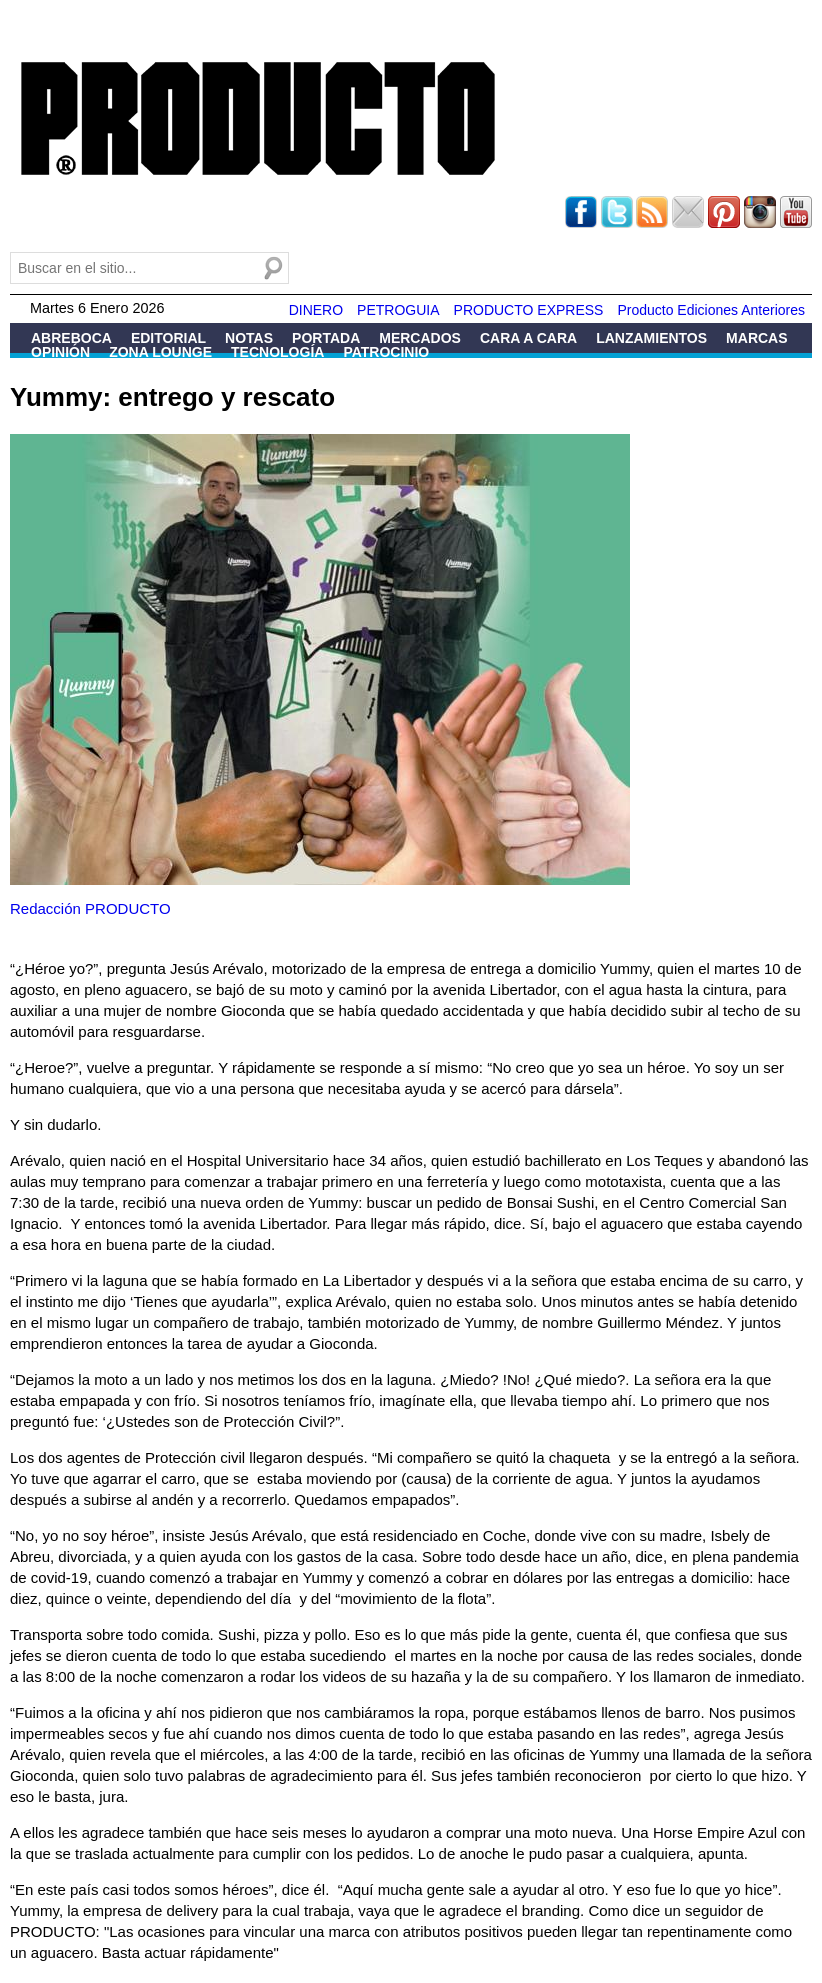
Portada (326, 338)
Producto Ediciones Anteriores (711, 310)
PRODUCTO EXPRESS (529, 310)
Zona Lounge (160, 352)
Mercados (420, 338)
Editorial (168, 338)
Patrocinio (386, 352)
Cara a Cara (528, 338)
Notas (249, 338)
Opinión (60, 352)
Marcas (756, 338)
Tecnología (277, 352)
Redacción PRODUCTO (90, 908)
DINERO (316, 310)
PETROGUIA (398, 310)
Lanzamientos (651, 338)
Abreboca (71, 338)
